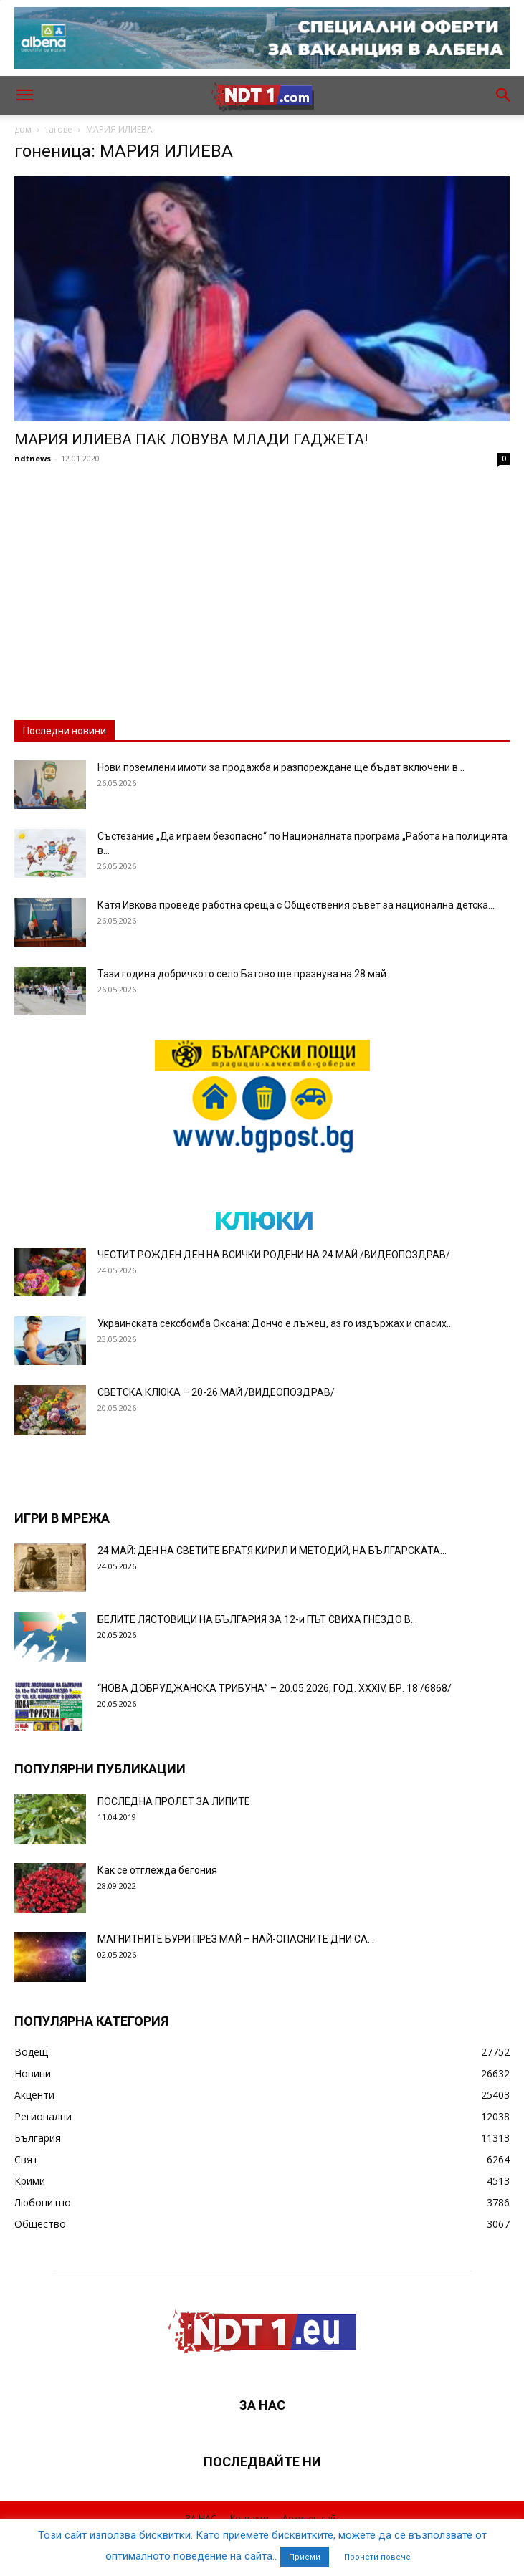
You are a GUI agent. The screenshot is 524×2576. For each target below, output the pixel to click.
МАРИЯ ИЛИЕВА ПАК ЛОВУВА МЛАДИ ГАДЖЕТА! (191, 439)
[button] (24, 95)
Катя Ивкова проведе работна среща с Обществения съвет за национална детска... (296, 905)
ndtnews (32, 458)
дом (23, 129)
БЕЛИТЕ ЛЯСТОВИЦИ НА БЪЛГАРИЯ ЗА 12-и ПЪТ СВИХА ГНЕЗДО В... (257, 1619)
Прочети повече (377, 2557)
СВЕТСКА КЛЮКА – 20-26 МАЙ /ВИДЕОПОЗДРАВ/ (216, 1392)
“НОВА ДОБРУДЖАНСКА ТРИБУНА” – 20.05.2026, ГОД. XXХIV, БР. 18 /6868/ (274, 1688)
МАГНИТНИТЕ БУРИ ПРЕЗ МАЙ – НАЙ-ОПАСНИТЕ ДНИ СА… (235, 1939)
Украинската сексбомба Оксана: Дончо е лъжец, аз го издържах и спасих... (275, 1323)
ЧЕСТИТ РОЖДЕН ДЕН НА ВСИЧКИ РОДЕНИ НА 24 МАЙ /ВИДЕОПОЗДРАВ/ (273, 1254)
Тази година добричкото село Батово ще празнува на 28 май (241, 974)
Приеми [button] (304, 2557)
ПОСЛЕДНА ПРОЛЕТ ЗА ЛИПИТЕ (173, 1801)
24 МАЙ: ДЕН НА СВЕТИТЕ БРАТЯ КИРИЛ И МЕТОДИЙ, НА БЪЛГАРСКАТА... (272, 1550)
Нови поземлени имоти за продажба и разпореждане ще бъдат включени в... (281, 767)
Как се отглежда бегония (157, 1870)
